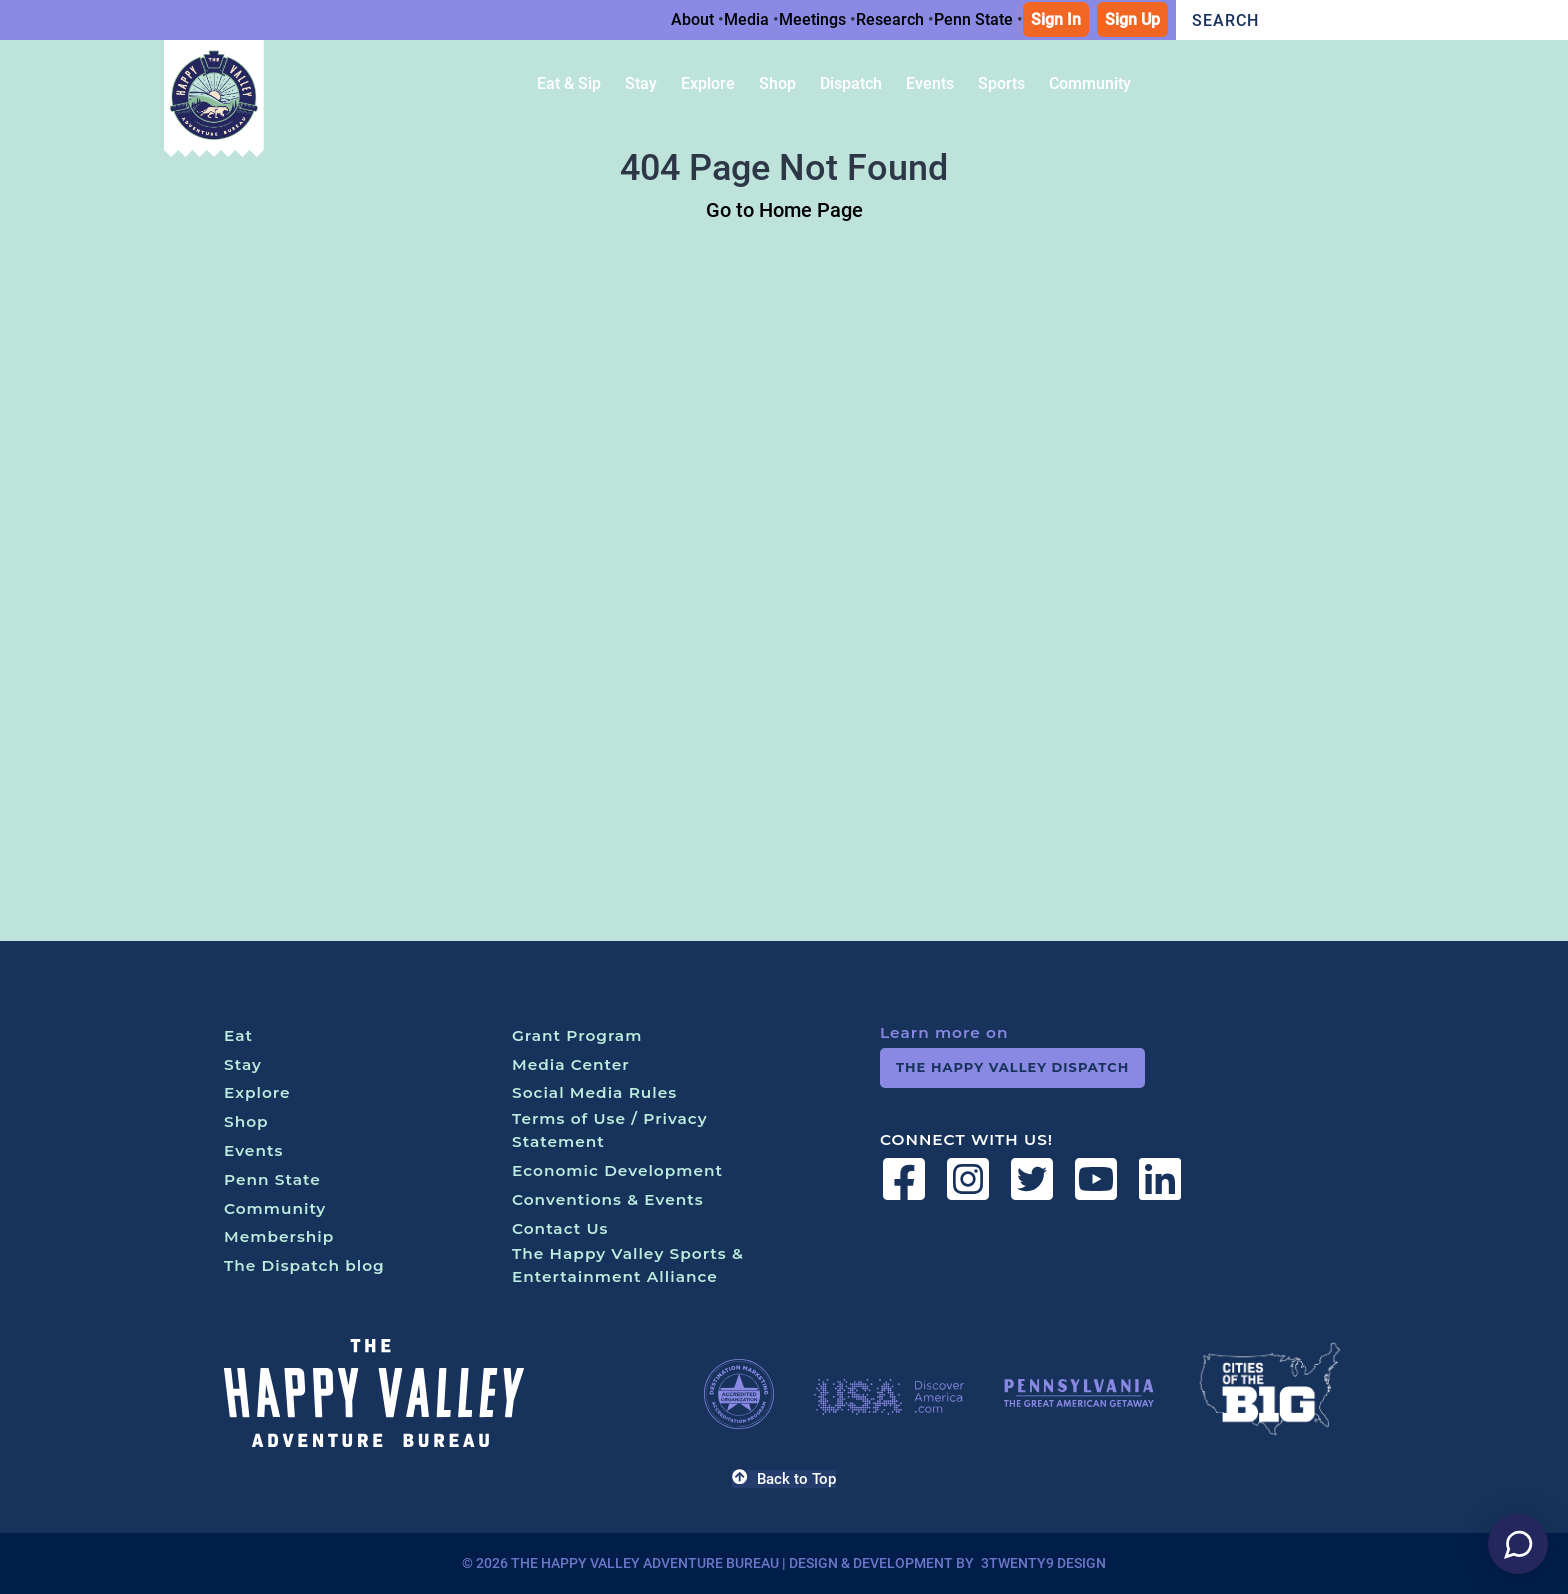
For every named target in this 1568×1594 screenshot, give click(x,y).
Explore (257, 1092)
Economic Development (617, 1170)
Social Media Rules (594, 1092)
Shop (246, 1121)
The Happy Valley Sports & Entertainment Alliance (628, 1265)
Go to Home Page (784, 210)
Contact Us (560, 1228)
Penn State (973, 19)
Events (253, 1150)
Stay (243, 1064)
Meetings (812, 19)
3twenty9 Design (1043, 1563)
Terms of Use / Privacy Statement (610, 1130)
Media (746, 19)
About (692, 19)
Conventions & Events (608, 1199)
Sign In (1056, 19)
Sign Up (1132, 19)
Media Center (571, 1064)
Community (275, 1208)
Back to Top (783, 1479)
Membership (279, 1236)
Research (890, 19)
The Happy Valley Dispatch (1012, 1067)
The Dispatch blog (304, 1265)
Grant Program (577, 1035)
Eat (238, 1035)
